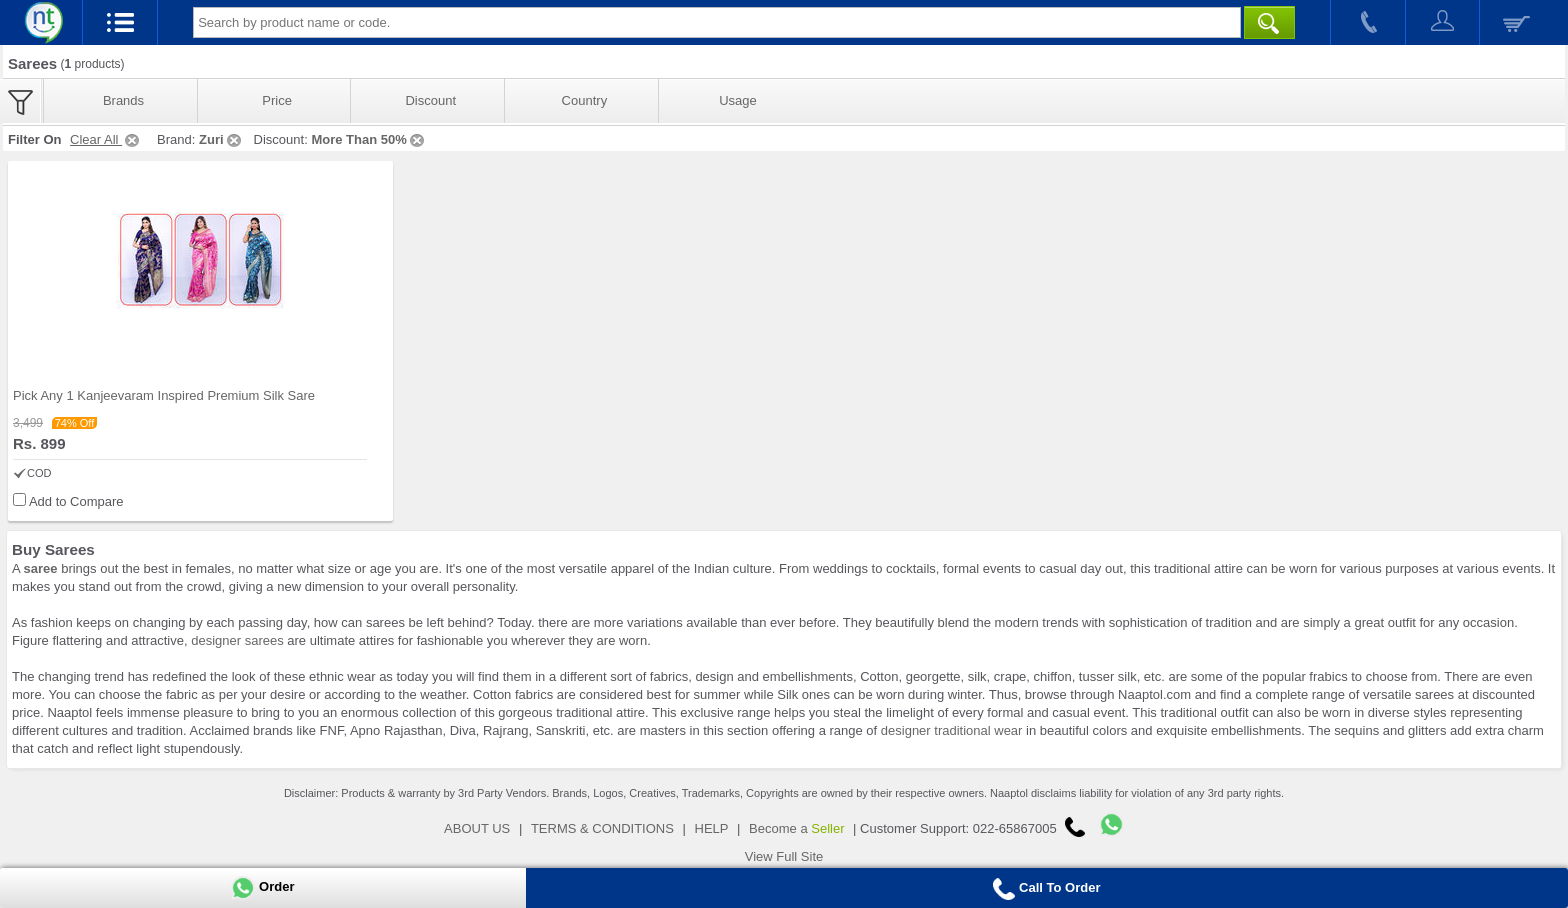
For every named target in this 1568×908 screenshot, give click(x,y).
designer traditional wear (952, 730)
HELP (712, 828)
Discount (430, 100)
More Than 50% (368, 139)
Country (585, 100)
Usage (738, 100)
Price (277, 100)
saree (41, 568)
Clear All (106, 139)
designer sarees (237, 640)
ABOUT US (477, 828)
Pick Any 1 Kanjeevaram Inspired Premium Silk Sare (164, 395)
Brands (123, 100)
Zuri (221, 139)
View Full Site (784, 856)
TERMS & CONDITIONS (602, 828)
